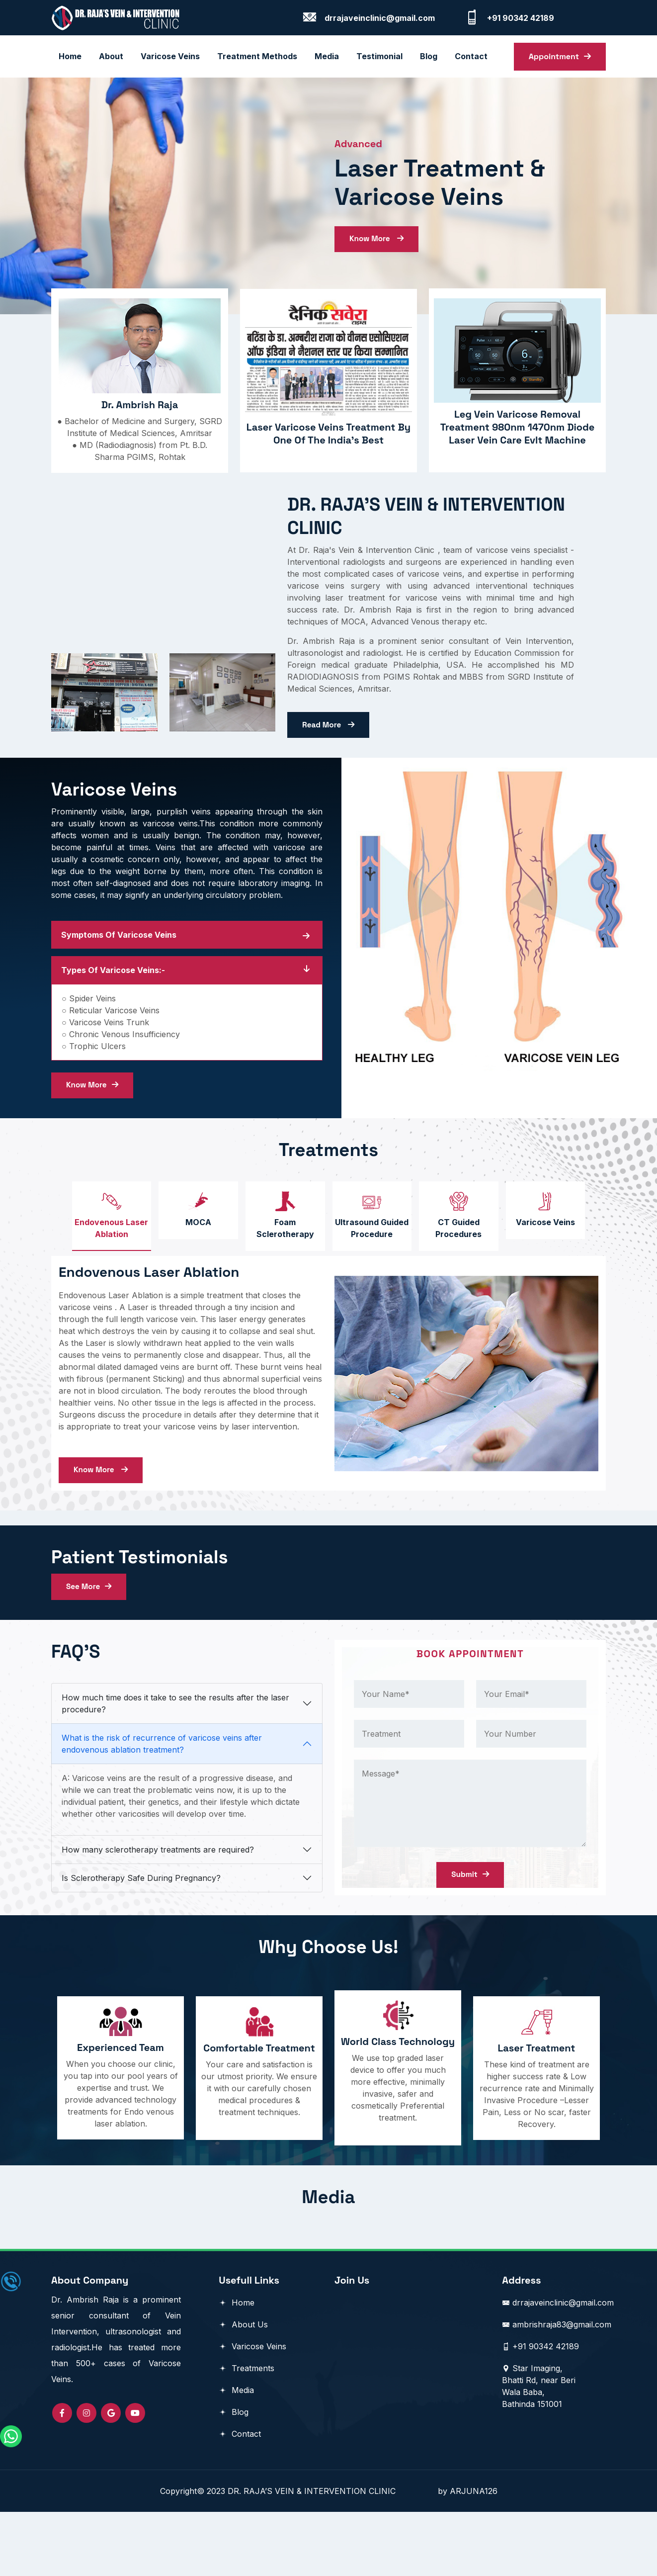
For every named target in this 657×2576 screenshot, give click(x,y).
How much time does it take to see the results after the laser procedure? (175, 1764)
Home (70, 55)
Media (327, 55)
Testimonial (379, 55)
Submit (470, 1933)
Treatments (246, 2432)
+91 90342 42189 (540, 2410)
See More (89, 1643)
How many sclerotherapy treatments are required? (158, 1910)
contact (471, 55)
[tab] (99, 1241)
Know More (377, 249)
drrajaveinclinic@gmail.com (558, 2367)
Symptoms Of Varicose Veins (118, 955)
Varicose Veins (170, 55)
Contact (240, 2498)
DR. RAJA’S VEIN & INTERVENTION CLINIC (333, 2555)
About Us (243, 2389)
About (111, 55)
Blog (233, 2476)
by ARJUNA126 (467, 2555)
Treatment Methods (257, 55)
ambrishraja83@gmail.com (556, 2389)
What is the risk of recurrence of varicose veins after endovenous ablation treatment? (162, 1804)
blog (428, 55)
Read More (329, 742)
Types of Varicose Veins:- (113, 990)
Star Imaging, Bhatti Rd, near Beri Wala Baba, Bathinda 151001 (538, 2450)
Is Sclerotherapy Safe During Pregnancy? (141, 1938)
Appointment (560, 55)
